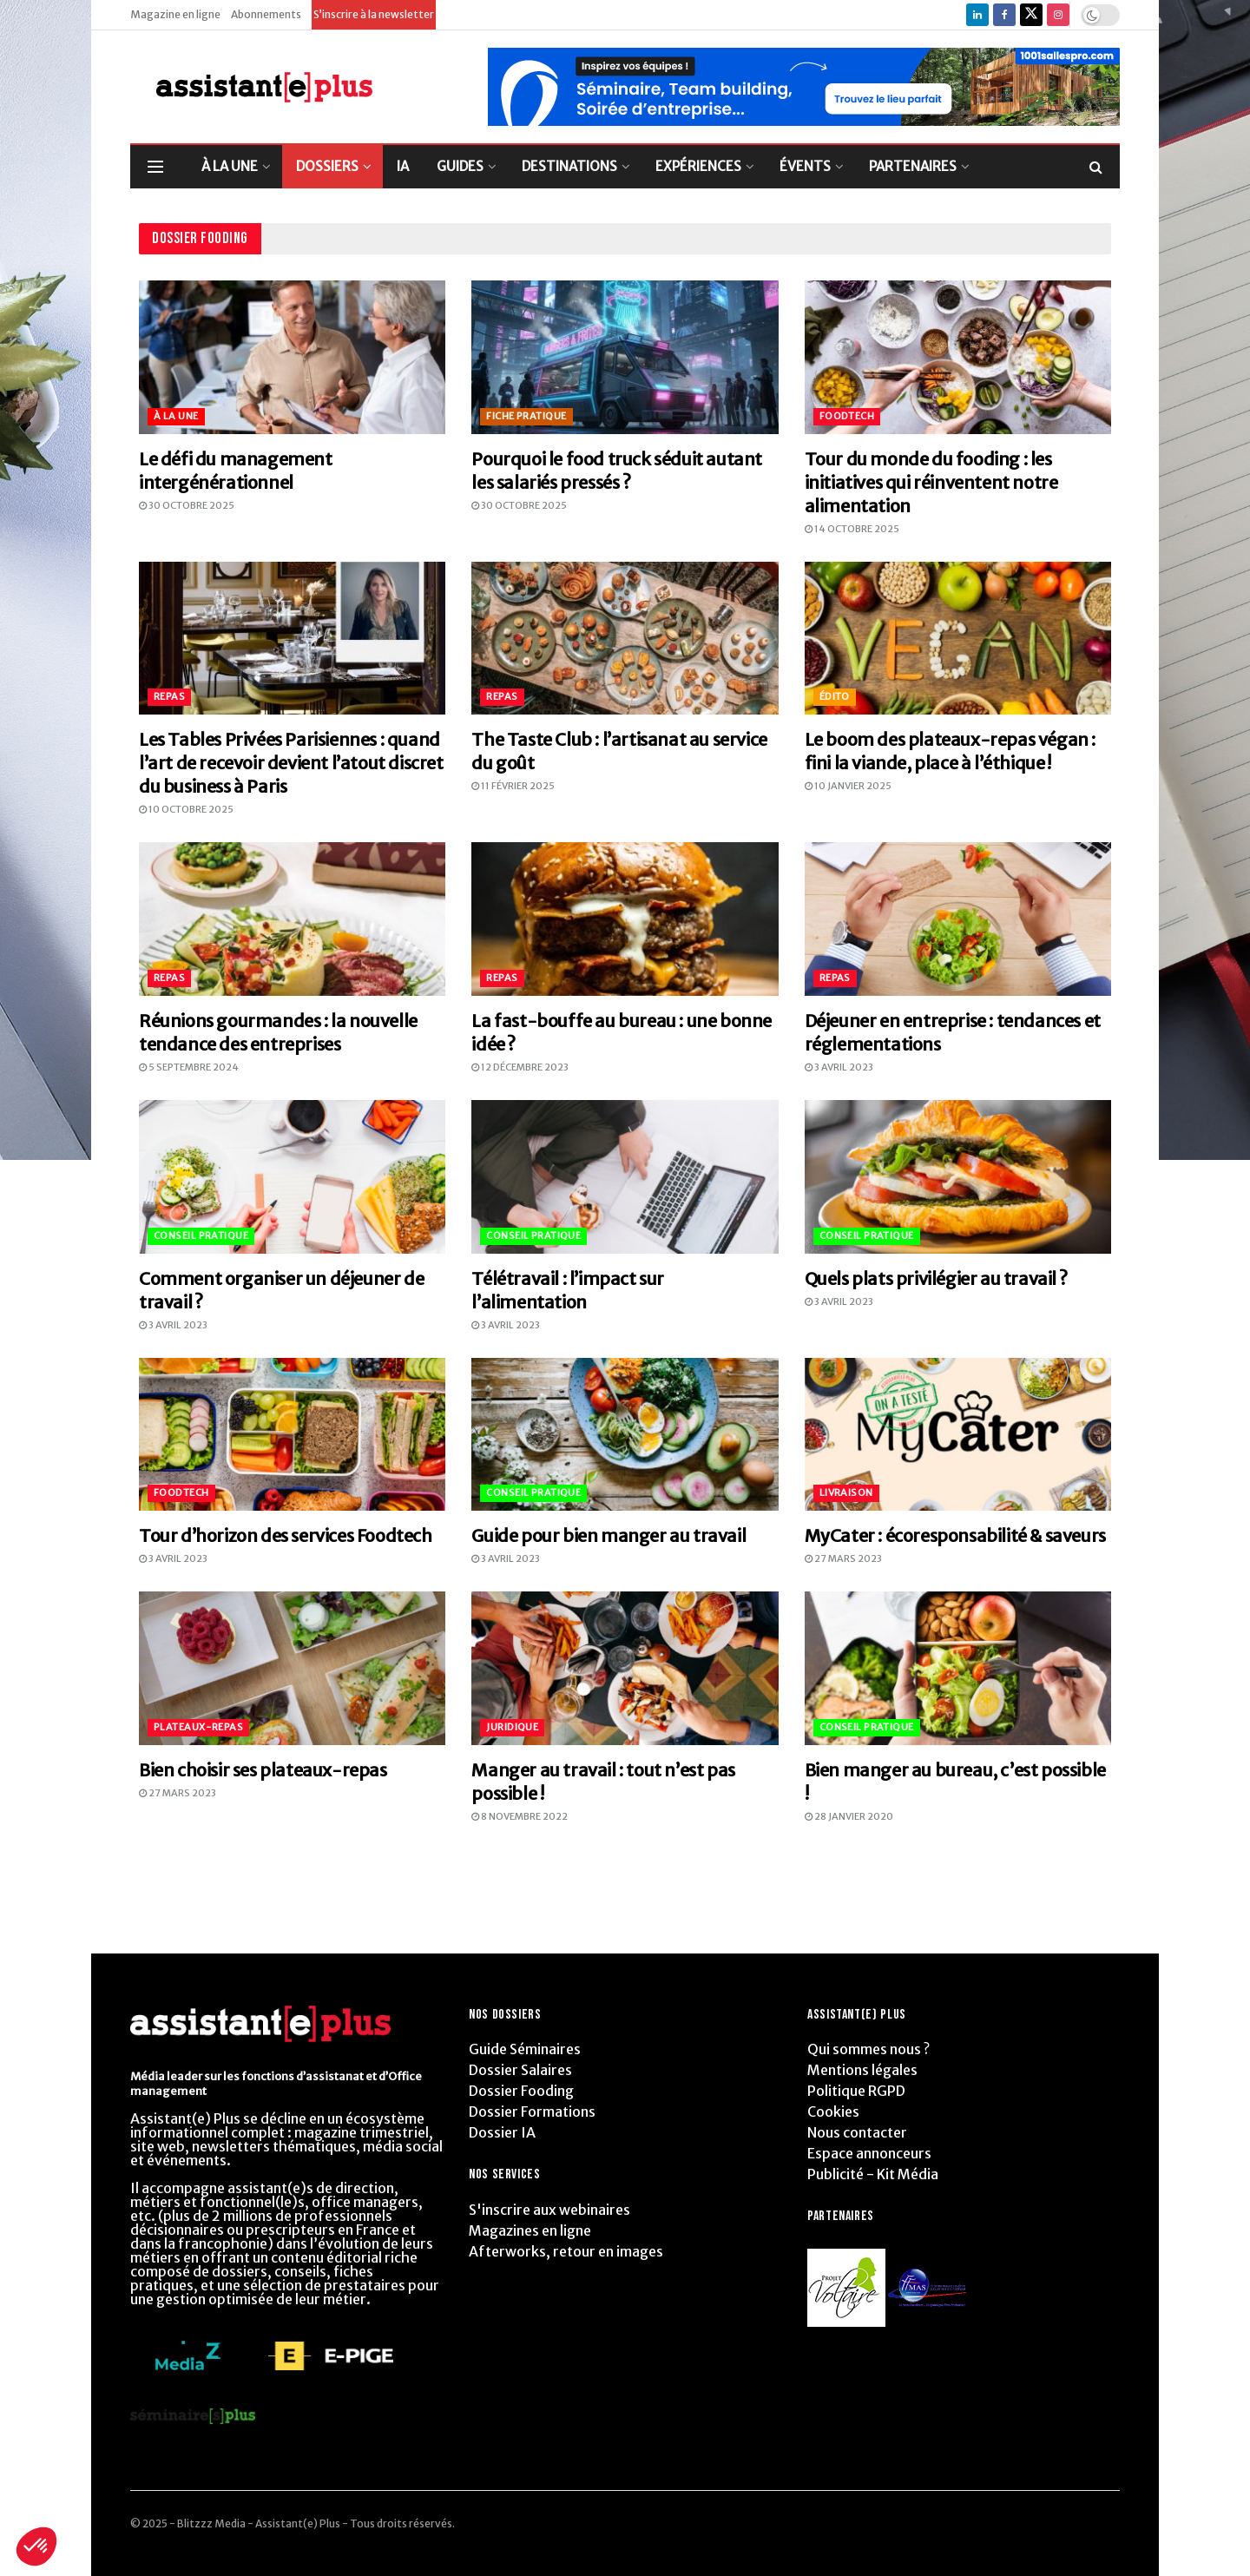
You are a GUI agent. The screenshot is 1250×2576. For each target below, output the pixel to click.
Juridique (512, 1727)
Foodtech (847, 416)
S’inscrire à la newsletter (374, 14)
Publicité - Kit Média (872, 2174)
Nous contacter (857, 2132)
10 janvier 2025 (848, 786)
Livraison (846, 1492)
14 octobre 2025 (852, 529)
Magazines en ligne (530, 2230)
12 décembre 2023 (520, 1067)
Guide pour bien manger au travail (608, 1535)
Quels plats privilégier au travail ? (936, 1278)
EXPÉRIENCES (698, 166)
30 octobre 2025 (186, 505)
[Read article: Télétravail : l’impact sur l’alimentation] (624, 1177)
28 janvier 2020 (849, 1816)
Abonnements (266, 14)
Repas (169, 696)
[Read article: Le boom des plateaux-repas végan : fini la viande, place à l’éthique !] (958, 638)
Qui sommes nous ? (868, 2049)
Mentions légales (862, 2070)
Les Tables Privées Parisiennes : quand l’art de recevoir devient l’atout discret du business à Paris (291, 762)
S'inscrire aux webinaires (549, 2209)
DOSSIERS (327, 166)
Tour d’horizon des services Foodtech (285, 1535)
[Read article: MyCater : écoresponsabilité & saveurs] (958, 1435)
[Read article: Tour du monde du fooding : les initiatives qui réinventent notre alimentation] (958, 357)
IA (403, 166)
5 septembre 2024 (189, 1067)
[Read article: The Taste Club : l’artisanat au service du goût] (624, 638)
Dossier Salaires (520, 2070)
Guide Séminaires (525, 2049)
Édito (834, 696)
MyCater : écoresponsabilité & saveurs (955, 1535)
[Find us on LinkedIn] (977, 15)
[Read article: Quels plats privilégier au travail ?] (958, 1177)
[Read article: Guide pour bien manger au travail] (624, 1435)
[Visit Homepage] (251, 87)
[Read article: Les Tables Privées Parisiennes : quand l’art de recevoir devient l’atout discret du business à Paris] (292, 638)
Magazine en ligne (175, 14)
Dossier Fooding (521, 2090)
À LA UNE (229, 166)
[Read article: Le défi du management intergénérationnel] (292, 357)
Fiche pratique (526, 416)
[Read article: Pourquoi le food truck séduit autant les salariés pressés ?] (624, 357)
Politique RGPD (856, 2090)
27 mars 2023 (843, 1558)
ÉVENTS (805, 166)
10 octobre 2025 (186, 809)
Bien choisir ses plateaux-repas (263, 1770)
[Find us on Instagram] (1058, 15)
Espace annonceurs (869, 2153)
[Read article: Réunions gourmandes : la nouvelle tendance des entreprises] (292, 919)
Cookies (833, 2111)
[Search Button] (1095, 166)
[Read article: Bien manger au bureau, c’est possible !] (958, 1668)
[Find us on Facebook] (1004, 15)
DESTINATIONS (569, 166)
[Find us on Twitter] (1031, 15)
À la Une (176, 416)
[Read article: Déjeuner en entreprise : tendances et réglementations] (958, 919)
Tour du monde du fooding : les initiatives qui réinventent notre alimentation (931, 482)
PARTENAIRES (913, 166)
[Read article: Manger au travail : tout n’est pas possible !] (624, 1668)
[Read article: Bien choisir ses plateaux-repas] (292, 1668)
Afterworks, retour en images (566, 2251)
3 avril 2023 (839, 1067)
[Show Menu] (155, 167)
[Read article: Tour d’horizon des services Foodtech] (292, 1435)
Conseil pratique (201, 1235)
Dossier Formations (532, 2111)
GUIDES (460, 166)
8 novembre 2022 (519, 1816)
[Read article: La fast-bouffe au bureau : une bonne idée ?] (624, 919)
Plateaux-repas (198, 1727)
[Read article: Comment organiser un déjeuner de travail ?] (292, 1177)
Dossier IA (502, 2132)
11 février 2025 (513, 786)
